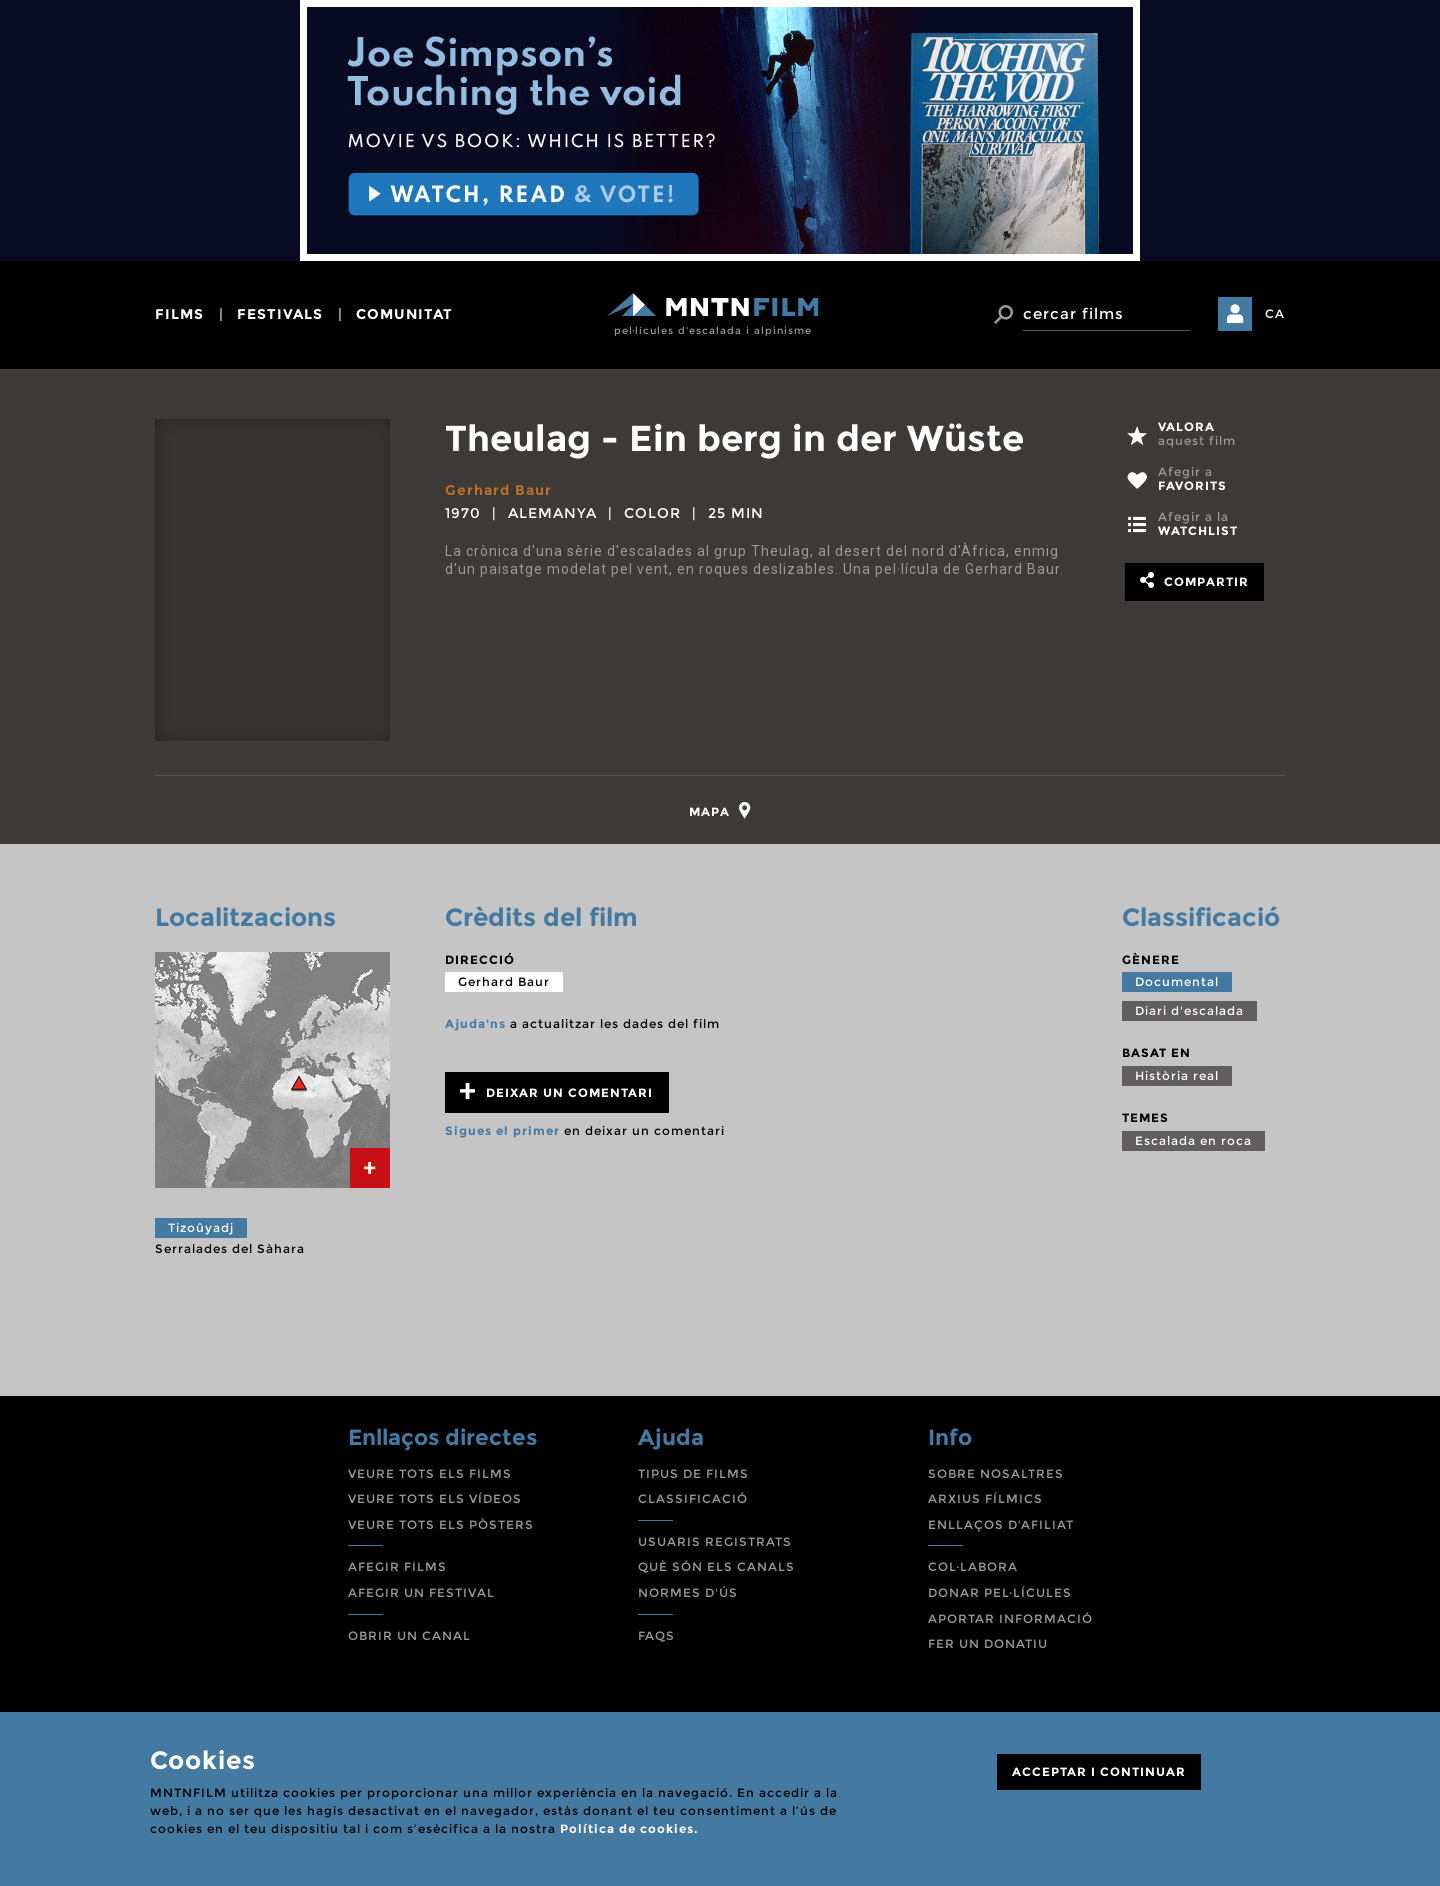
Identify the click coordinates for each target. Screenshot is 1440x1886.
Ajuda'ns (475, 1023)
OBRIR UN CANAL (409, 1635)
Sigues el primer (502, 1130)
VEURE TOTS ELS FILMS (430, 1473)
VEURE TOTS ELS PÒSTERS (441, 1524)
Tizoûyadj (201, 1227)
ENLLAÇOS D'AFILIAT (1001, 1524)
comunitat (404, 314)
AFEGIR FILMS (397, 1566)
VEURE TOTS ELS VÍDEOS (435, 1498)
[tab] (720, 810)
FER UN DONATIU (988, 1643)
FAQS (656, 1635)
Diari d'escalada (1189, 1010)
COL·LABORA (973, 1566)
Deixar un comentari (556, 1091)
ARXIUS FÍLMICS (985, 1498)
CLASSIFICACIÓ (693, 1498)
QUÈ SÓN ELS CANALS (716, 1566)
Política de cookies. (629, 1828)
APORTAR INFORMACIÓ (1010, 1618)
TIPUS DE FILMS (693, 1473)
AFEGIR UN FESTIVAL (421, 1592)
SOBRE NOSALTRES (996, 1473)
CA (1275, 313)
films (179, 314)
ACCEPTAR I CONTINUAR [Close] (1099, 1771)
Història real (1177, 1075)
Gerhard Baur (498, 490)
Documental (1177, 981)
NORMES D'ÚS (688, 1592)
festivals (280, 314)
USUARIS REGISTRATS (715, 1541)
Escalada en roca (1193, 1140)
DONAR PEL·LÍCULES (1000, 1592)
